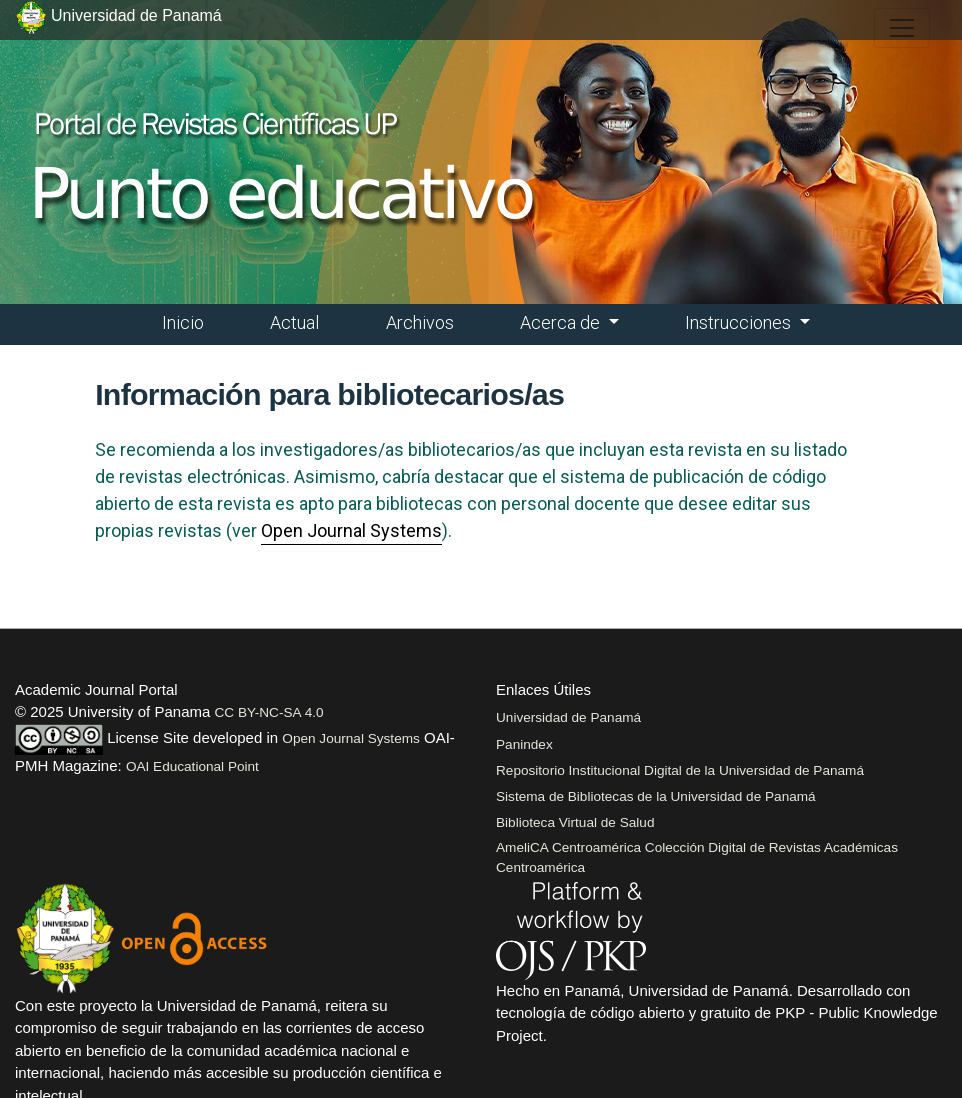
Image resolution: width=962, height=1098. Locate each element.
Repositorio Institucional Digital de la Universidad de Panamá (680, 770)
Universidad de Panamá (568, 717)
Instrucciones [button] (740, 322)
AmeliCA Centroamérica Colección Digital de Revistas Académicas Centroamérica (697, 857)
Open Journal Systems (351, 530)
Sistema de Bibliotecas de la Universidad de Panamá (656, 796)
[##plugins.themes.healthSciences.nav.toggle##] (902, 28)
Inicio (183, 322)
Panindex (524, 744)
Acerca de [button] (562, 322)
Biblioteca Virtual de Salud (575, 822)
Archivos (420, 322)
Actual (294, 322)
